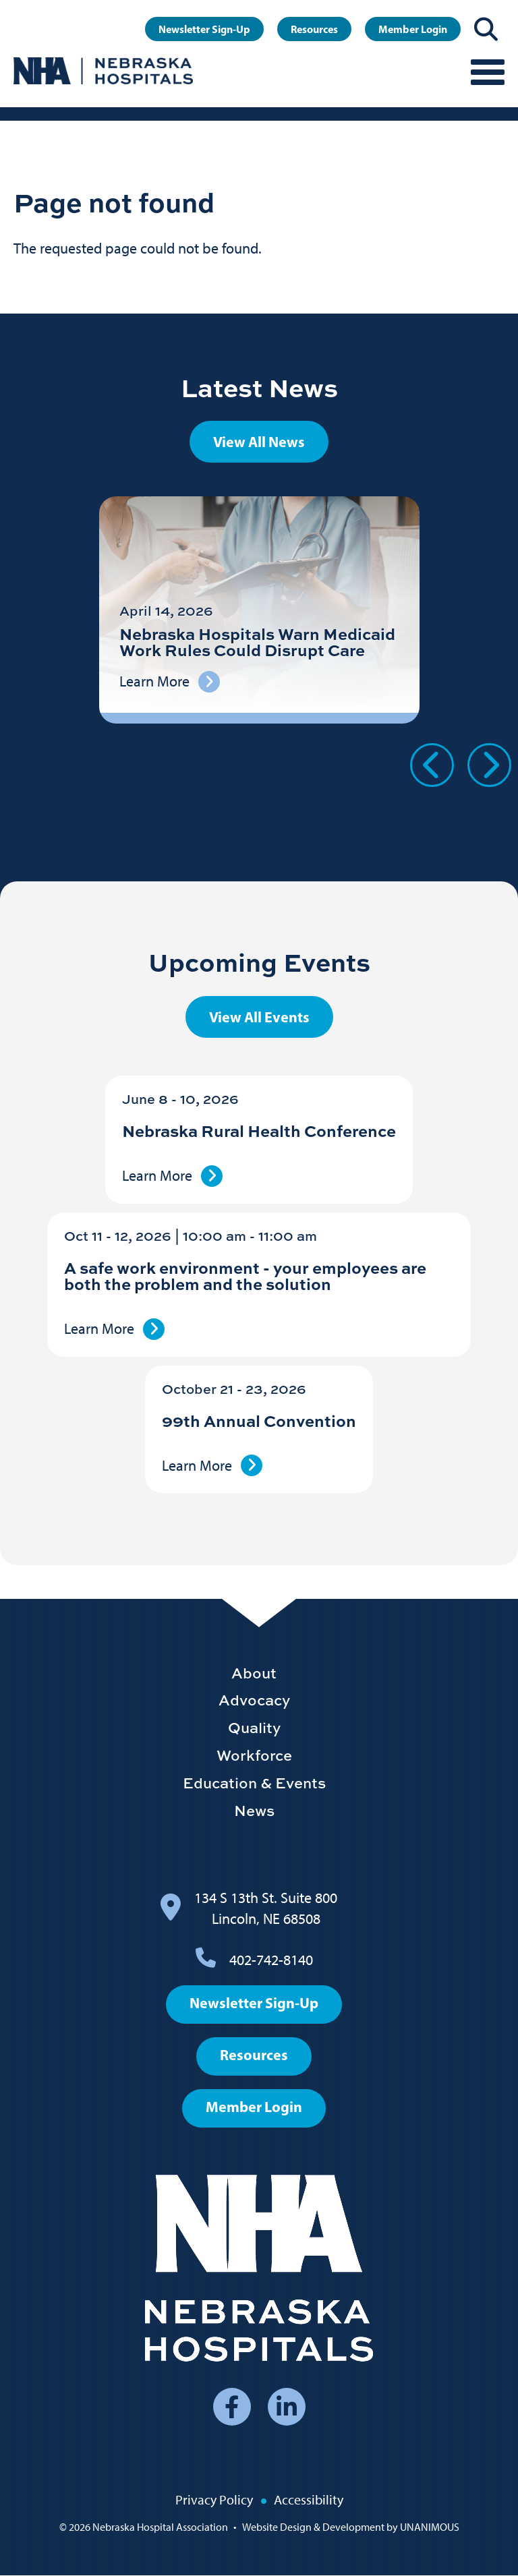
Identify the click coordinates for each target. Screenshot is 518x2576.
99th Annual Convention (259, 1420)
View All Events (259, 1016)
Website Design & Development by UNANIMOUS (350, 2527)
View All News (259, 441)
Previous (432, 765)
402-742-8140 (271, 1960)
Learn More (157, 1176)
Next (489, 765)
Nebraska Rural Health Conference (259, 1130)
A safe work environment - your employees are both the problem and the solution (245, 1275)
